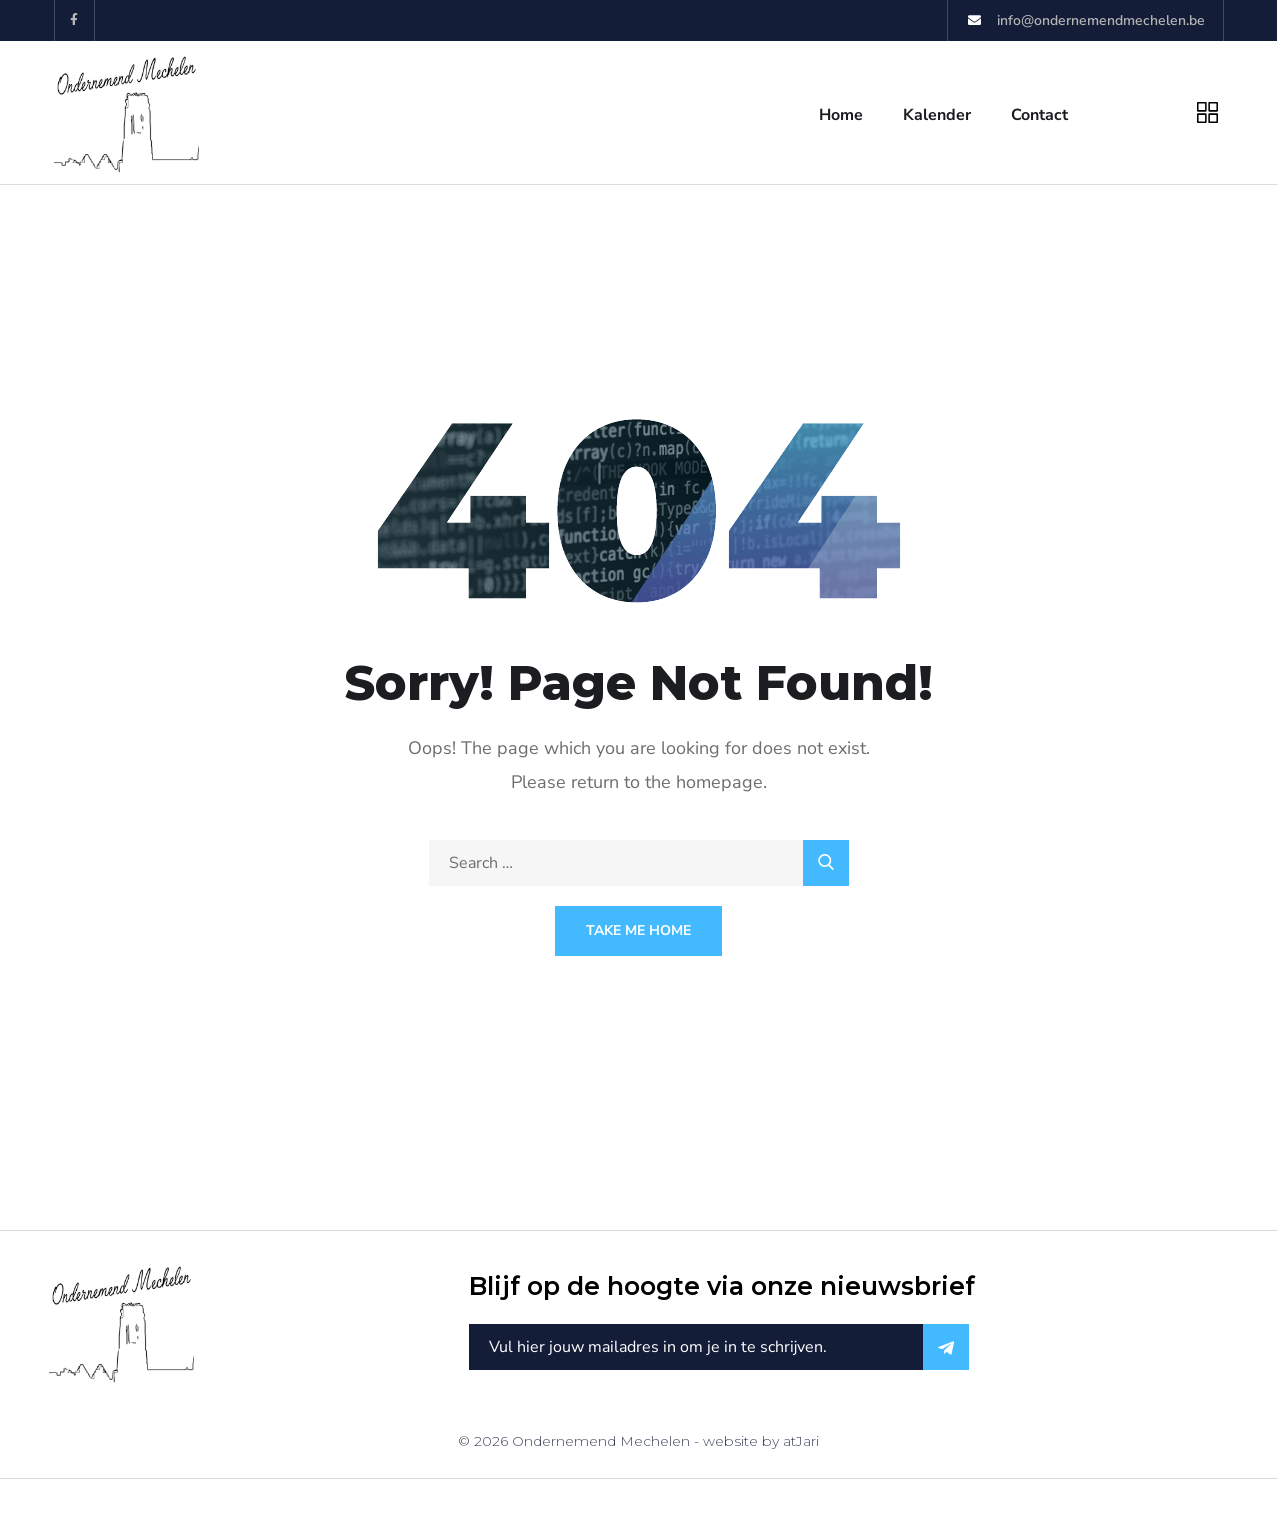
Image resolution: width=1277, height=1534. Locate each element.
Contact (1039, 115)
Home (841, 115)
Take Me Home (638, 930)
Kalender (937, 115)
